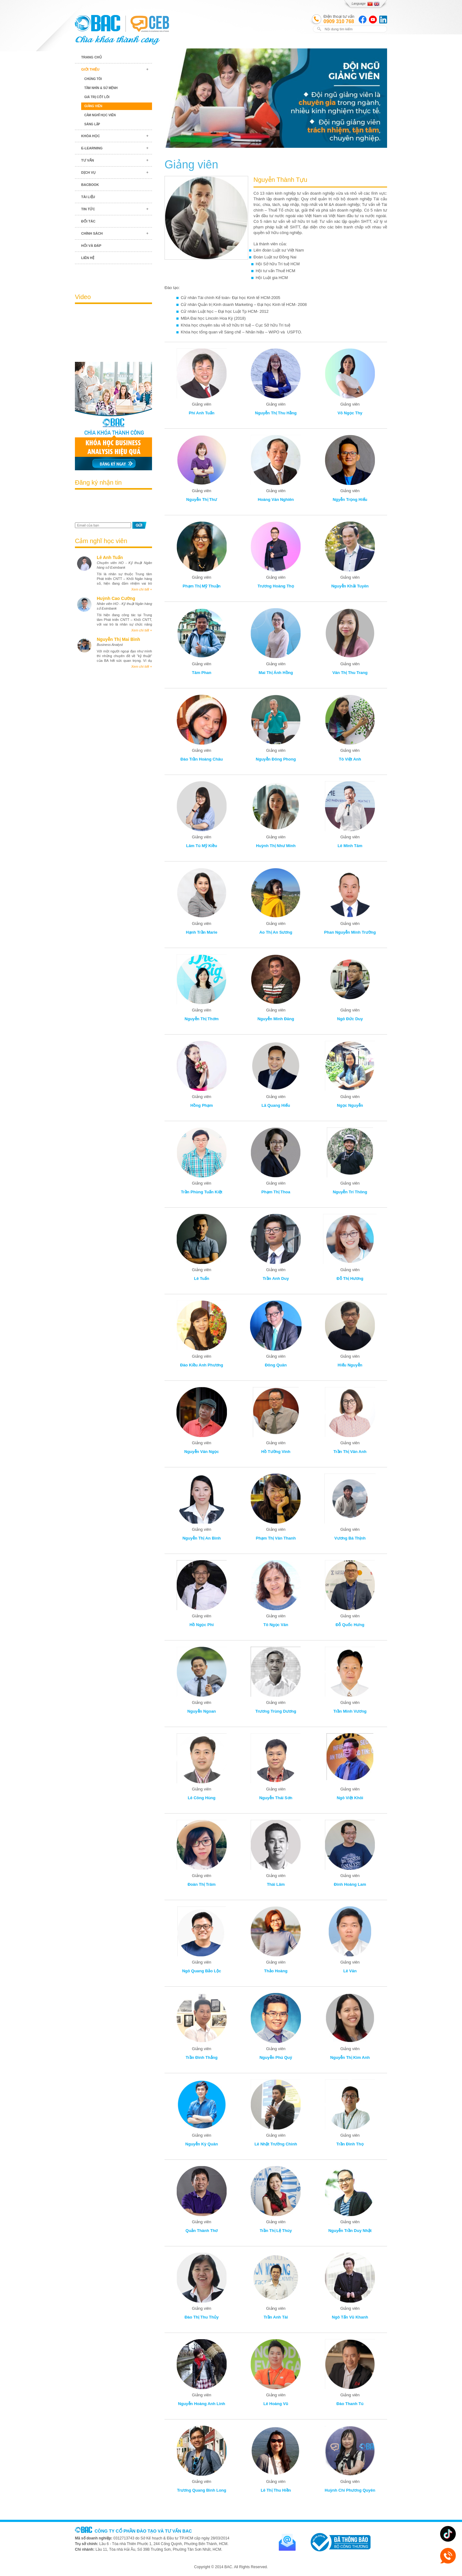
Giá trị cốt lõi (96, 97)
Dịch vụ (88, 172)
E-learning (91, 148)
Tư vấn (87, 160)
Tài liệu (88, 197)
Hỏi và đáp (91, 245)
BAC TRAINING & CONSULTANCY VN (97, 23)
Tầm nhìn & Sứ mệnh (101, 88)
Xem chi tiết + (141, 589)
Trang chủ (91, 57)
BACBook (90, 185)
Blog (113, 275)
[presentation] (111, 506)
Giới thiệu (90, 69)
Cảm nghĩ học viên (100, 115)
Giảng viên (93, 106)
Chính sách (92, 233)
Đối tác (88, 221)
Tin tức (88, 209)
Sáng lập (92, 124)
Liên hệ (87, 258)
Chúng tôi (93, 79)
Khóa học (90, 136)
